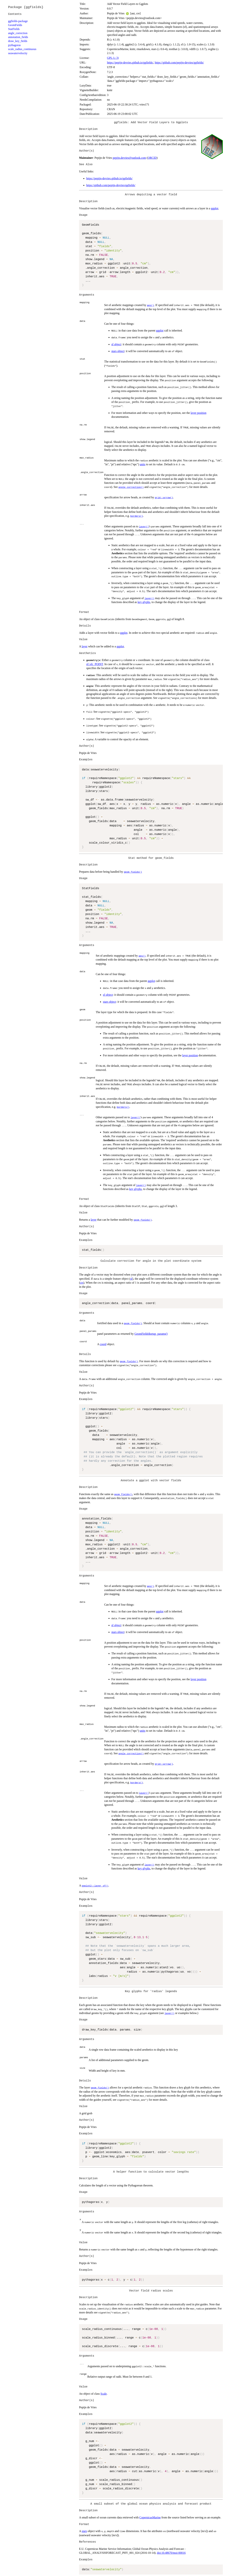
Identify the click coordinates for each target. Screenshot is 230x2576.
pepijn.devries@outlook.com (129, 157)
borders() (136, 515)
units (142, 464)
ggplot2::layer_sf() (95, 1885)
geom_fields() (133, 871)
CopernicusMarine (150, 2517)
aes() (150, 305)
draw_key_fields (17, 41)
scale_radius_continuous (22, 49)
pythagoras (14, 45)
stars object (117, 351)
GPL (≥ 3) (113, 57)
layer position (198, 412)
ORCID (152, 157)
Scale (103, 2393)
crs (81, 1282)
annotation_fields (18, 37)
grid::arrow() (164, 497)
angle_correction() (131, 487)
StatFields (14, 28)
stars (84, 2531)
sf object (116, 344)
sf (131, 1278)
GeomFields (15, 25)
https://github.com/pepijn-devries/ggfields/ (179, 62)
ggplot (214, 208)
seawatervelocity (17, 53)
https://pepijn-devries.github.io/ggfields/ (130, 62)
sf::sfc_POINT (94, 664)
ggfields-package (18, 21)
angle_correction (17, 33)
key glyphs (144, 602)
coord (103, 1344)
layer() (144, 526)
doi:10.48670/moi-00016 (171, 2552)
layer (85, 646)
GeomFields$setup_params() (151, 1333)
